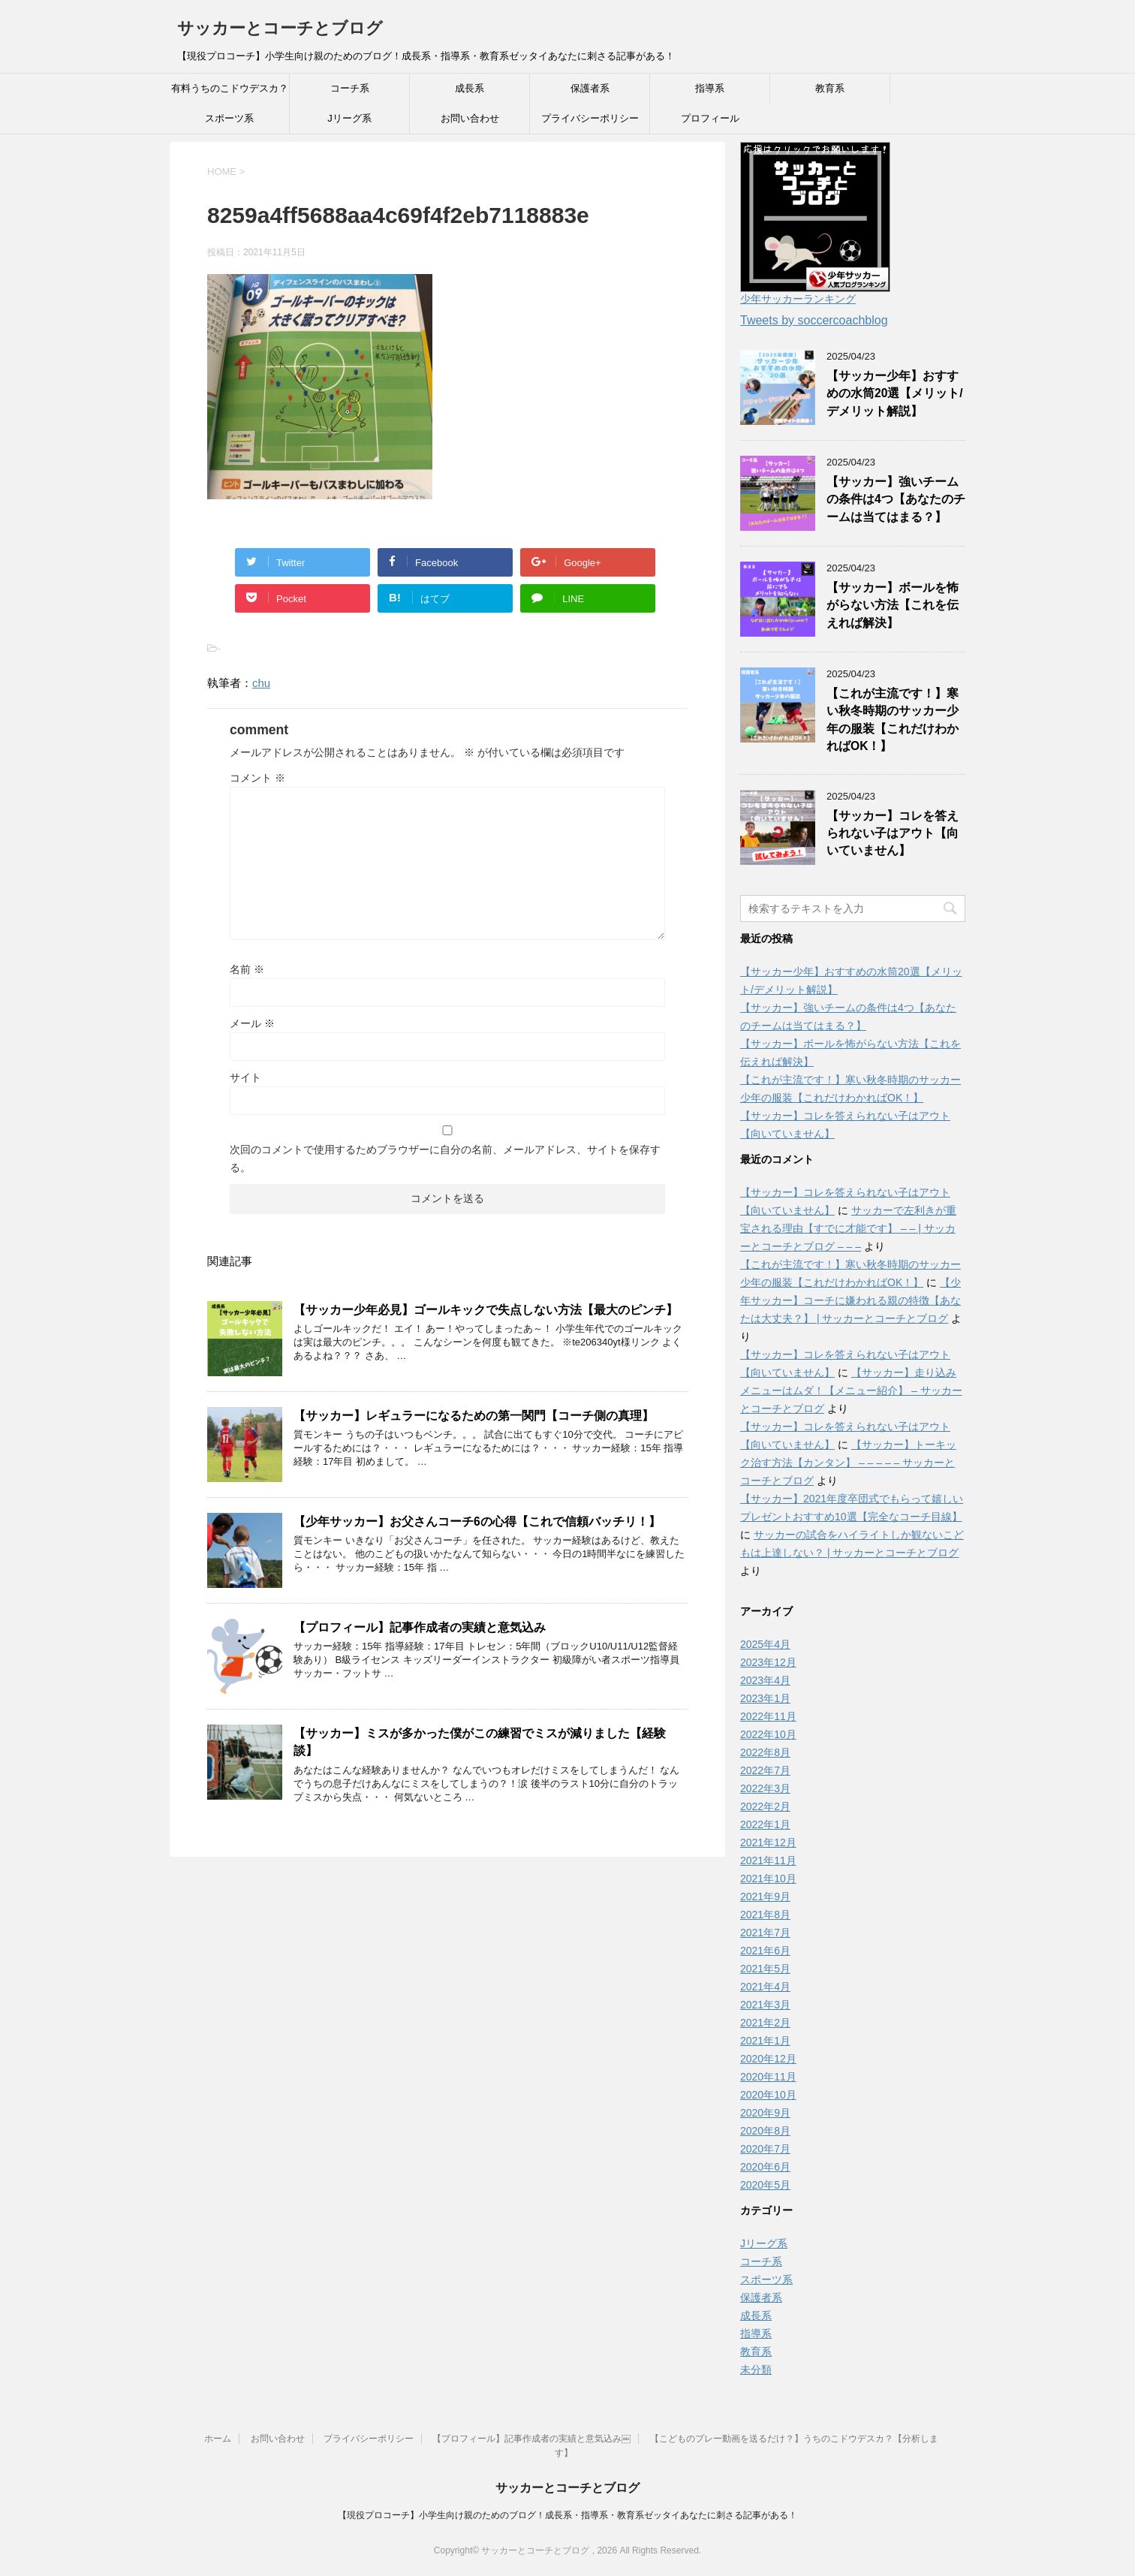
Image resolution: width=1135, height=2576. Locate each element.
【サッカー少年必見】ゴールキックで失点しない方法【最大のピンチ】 (486, 1309)
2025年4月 (765, 1644)
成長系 (469, 88)
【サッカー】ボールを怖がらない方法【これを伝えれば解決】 (892, 605)
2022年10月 (768, 1734)
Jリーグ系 (349, 118)
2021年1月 (765, 2041)
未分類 (756, 2370)
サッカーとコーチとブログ (280, 28)
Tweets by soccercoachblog (814, 320)
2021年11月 (768, 1860)
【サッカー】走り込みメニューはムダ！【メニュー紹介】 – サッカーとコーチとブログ (851, 1390)
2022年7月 (765, 1770)
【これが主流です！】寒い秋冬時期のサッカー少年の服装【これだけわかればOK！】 (892, 719)
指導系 (709, 88)
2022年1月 (765, 1824)
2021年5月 (765, 1969)
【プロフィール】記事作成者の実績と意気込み (420, 1627)
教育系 (829, 88)
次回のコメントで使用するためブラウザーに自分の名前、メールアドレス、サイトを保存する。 (445, 1158)
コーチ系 (349, 88)
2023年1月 (765, 1698)
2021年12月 (768, 1842)
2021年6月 (765, 1951)
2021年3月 (765, 2005)
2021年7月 (765, 1933)
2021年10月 (768, 1878)
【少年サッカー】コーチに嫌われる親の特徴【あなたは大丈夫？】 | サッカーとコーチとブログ (850, 1300)
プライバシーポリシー (590, 118)
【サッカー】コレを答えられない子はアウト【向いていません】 (892, 833)
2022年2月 (765, 1806)
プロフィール (710, 118)
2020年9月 (765, 2113)
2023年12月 (768, 1662)
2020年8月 (765, 2131)
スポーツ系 (229, 118)
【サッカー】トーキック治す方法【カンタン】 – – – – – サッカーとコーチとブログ (848, 1463)
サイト (245, 1077)
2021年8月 (765, 1915)
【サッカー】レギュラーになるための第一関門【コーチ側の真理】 (474, 1415)
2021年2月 (765, 2023)
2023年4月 (765, 1680)
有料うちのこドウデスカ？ (229, 88)
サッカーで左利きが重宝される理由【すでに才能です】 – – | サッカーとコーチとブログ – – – (848, 1228)
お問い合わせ (470, 118)
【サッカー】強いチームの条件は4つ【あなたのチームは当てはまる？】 (895, 499)
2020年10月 (768, 2095)
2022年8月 (765, 1752)
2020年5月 (765, 2185)
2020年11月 (768, 2077)
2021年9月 (765, 1897)
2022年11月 (768, 1716)
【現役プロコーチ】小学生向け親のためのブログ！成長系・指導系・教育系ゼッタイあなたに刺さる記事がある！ (567, 2515)
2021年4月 (765, 1987)
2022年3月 (765, 1788)
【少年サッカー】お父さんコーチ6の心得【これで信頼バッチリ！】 (477, 1521)
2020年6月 (765, 2167)
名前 (247, 969)
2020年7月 (765, 2149)
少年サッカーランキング (798, 299)
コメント (257, 778)
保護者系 (590, 88)
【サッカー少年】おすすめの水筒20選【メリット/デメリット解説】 (894, 393)
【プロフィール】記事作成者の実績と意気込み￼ (531, 2438)
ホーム (217, 2438)
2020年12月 (768, 2059)
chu (261, 682)
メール (252, 1023)
